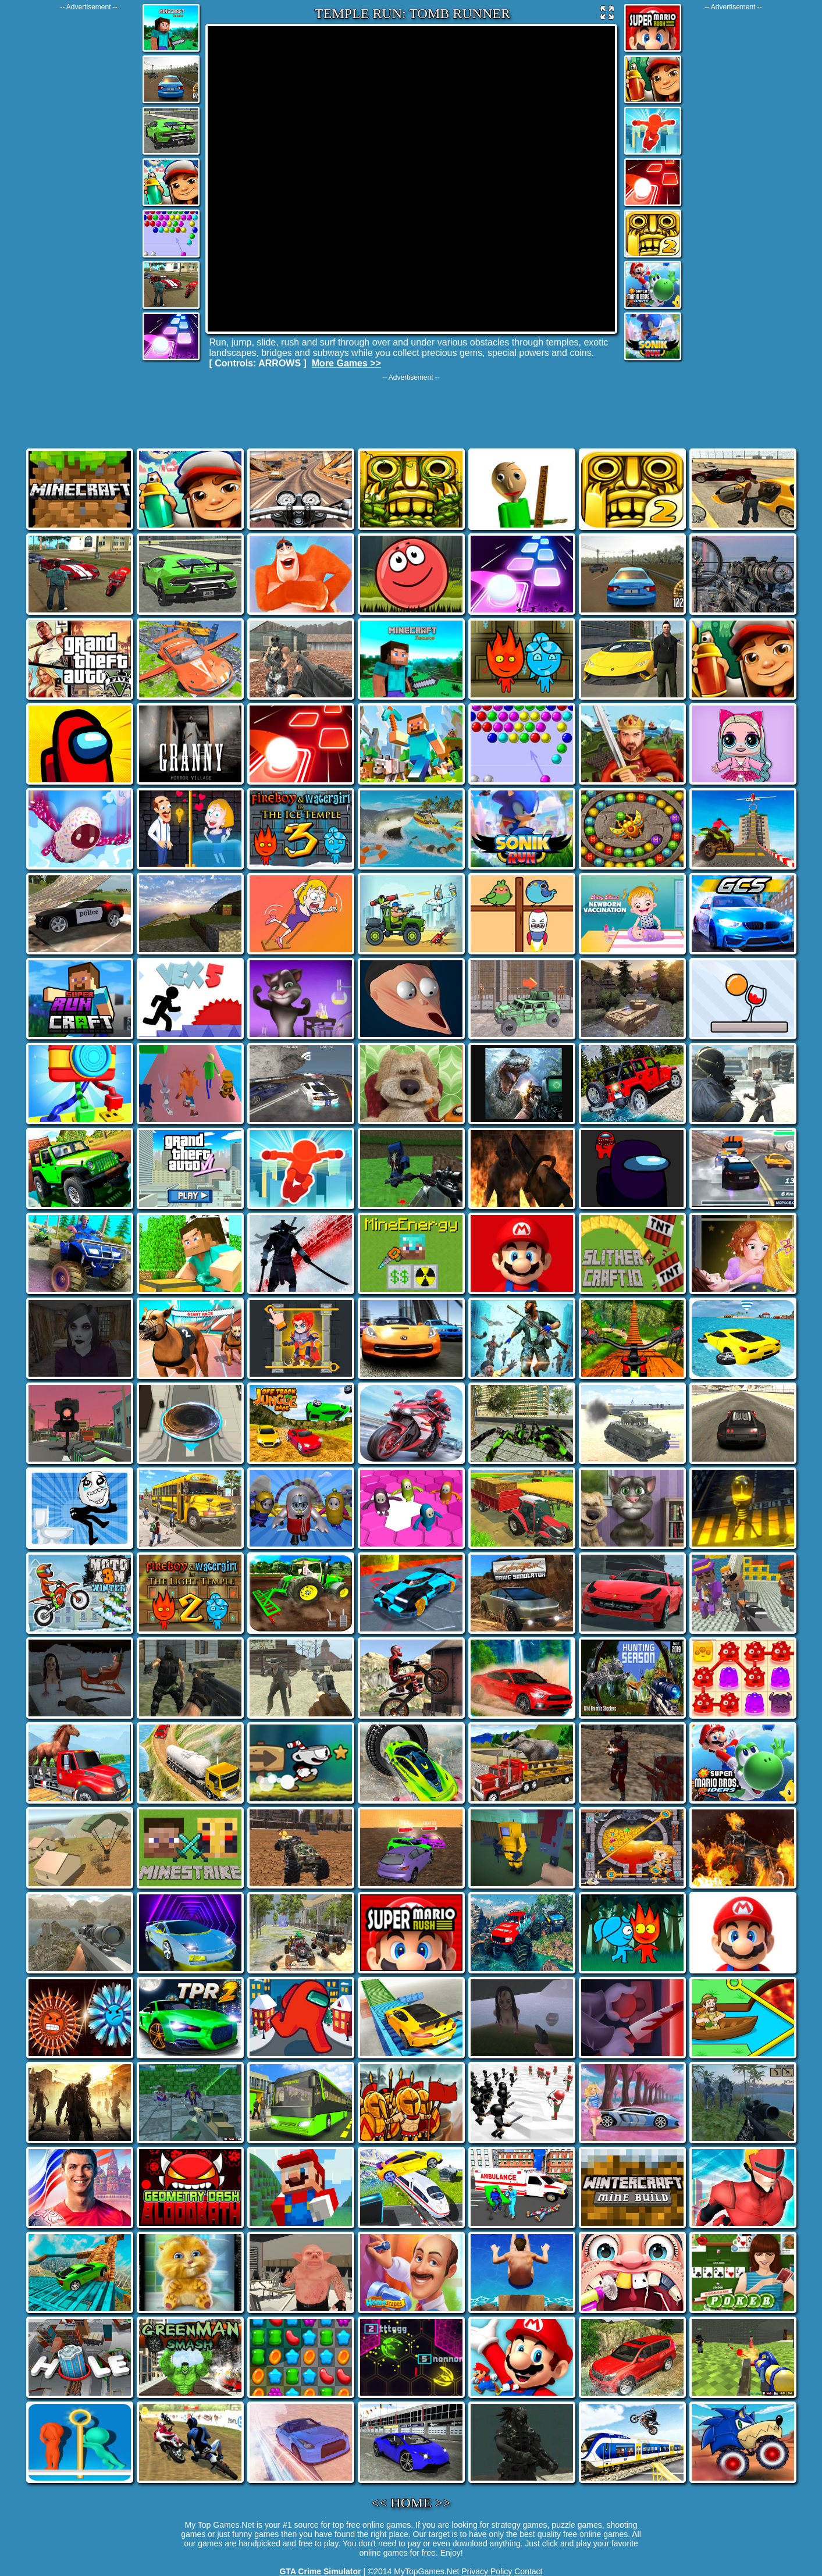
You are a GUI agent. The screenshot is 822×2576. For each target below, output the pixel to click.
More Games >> (346, 363)
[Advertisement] (89, 185)
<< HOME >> (411, 2502)
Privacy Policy (486, 2571)
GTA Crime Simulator (320, 2571)
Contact (528, 2571)
